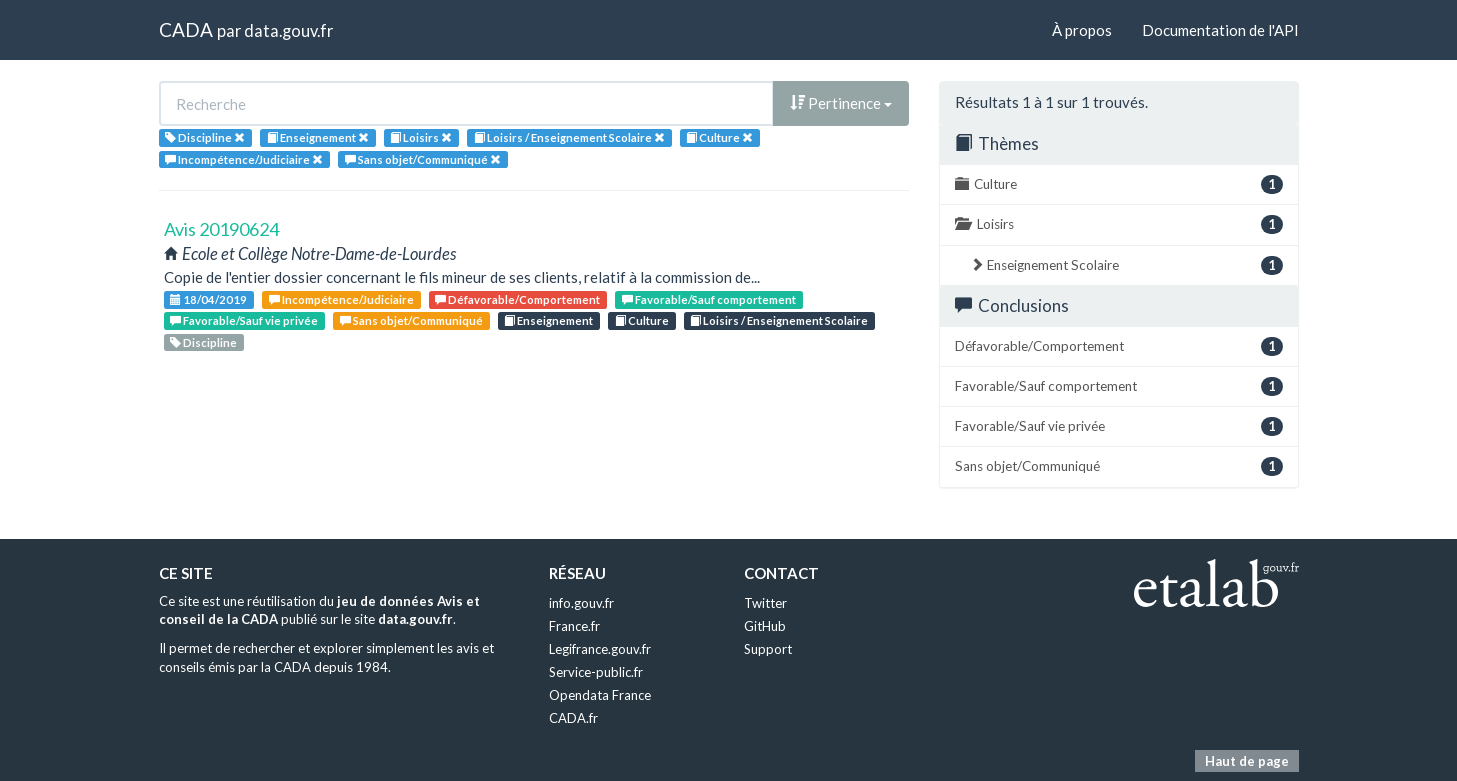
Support (768, 649)
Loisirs (1119, 224)
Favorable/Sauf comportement (709, 299)
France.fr (574, 626)
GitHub (765, 626)
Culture (642, 320)
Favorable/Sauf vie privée (244, 320)
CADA (186, 29)
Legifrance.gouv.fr (600, 649)
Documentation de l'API (1220, 30)
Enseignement (548, 320)
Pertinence (841, 103)
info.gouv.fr (581, 603)
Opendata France (600, 695)
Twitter (765, 603)
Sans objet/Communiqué (411, 320)
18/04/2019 (208, 299)
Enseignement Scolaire (1126, 265)
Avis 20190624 (221, 229)
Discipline (203, 342)
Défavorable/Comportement (517, 299)
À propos (1082, 30)
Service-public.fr (596, 672)
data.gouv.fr (288, 30)
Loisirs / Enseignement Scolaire (779, 320)
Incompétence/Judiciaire (341, 299)
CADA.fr (573, 718)
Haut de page (1247, 761)
